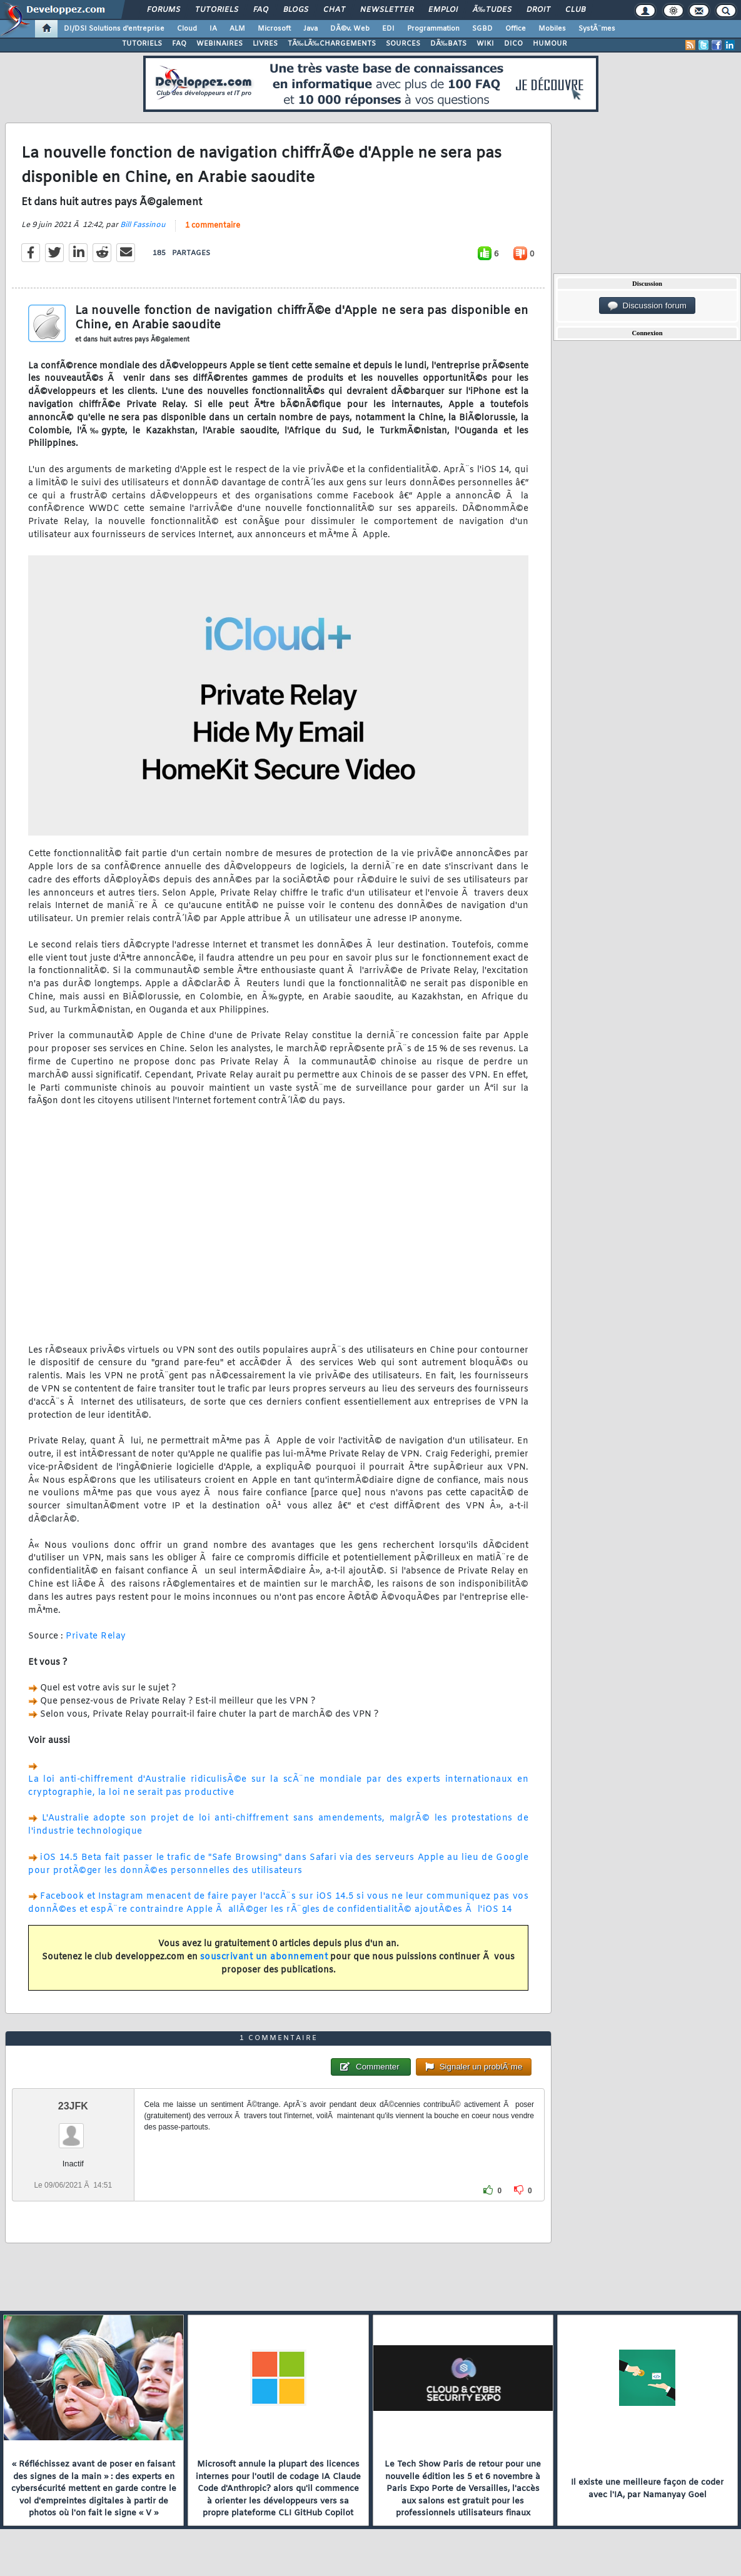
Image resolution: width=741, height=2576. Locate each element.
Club (575, 10)
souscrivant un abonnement (264, 1957)
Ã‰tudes (492, 10)
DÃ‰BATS (448, 43)
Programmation (433, 28)
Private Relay (96, 1636)
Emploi (443, 10)
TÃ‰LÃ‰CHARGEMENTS (332, 43)
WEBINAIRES (219, 43)
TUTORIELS (142, 43)
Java (310, 28)
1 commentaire (212, 226)
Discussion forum (647, 306)
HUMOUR (550, 43)
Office (515, 28)
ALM (237, 28)
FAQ (261, 10)
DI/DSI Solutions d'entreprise (114, 28)
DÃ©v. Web (350, 28)
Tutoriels (216, 10)
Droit (538, 10)
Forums (163, 10)
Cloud (187, 28)
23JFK (73, 2106)
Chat (334, 10)
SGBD (482, 28)
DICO (513, 43)
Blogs (296, 10)
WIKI (485, 43)
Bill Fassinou (143, 225)
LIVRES (265, 43)
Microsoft (274, 28)
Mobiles (552, 28)
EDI (388, 28)
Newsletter (387, 10)
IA (213, 28)
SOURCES (403, 43)
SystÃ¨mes (596, 28)
